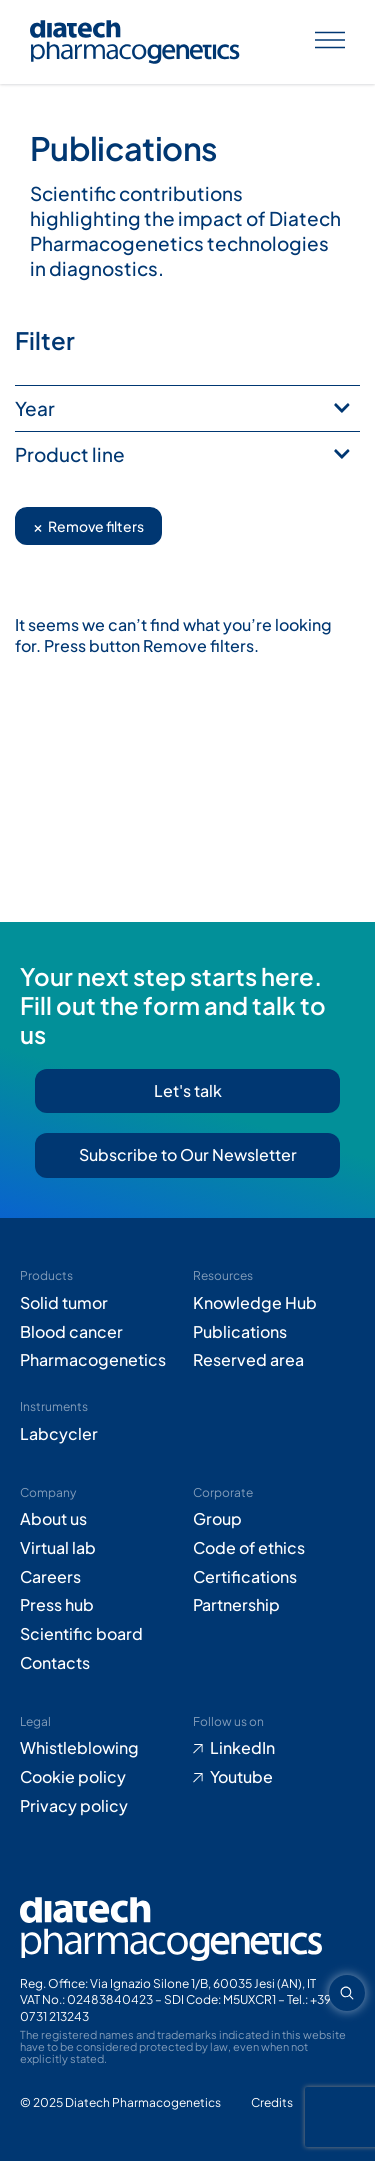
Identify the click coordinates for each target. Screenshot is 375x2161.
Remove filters (88, 525)
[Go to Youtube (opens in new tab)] (274, 1777)
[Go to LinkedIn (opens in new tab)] (274, 1748)
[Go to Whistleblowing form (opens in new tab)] (101, 1748)
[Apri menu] (330, 42)
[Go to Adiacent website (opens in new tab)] (272, 2103)
